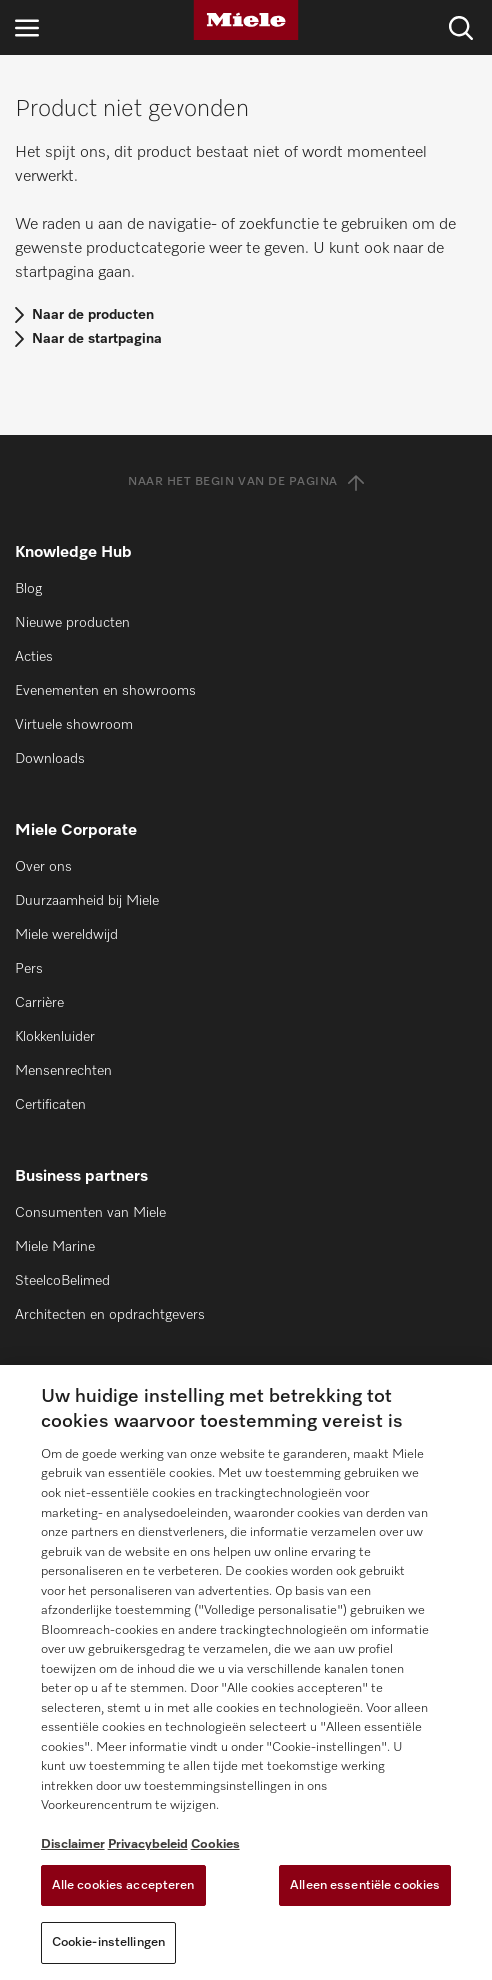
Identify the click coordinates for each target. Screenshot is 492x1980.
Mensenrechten (63, 1071)
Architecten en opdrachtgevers (110, 1315)
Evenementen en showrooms (105, 691)
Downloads (50, 759)
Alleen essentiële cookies (365, 1885)
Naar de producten (93, 315)
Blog (28, 589)
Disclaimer (73, 1844)
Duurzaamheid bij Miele (87, 901)
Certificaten (50, 1105)
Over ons (43, 867)
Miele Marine (55, 1247)
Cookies (215, 1844)
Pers (29, 969)
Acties (34, 657)
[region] (246, 1672)
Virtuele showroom (74, 725)
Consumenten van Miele (90, 1213)
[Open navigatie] (27, 27)
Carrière (39, 1003)
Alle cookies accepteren (123, 1885)
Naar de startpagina (97, 339)
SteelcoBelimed (62, 1281)
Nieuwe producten (72, 623)
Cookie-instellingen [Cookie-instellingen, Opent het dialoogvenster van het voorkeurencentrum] (108, 1942)
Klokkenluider (55, 1037)
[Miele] (246, 20)
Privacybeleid (148, 1844)
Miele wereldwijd (66, 935)
